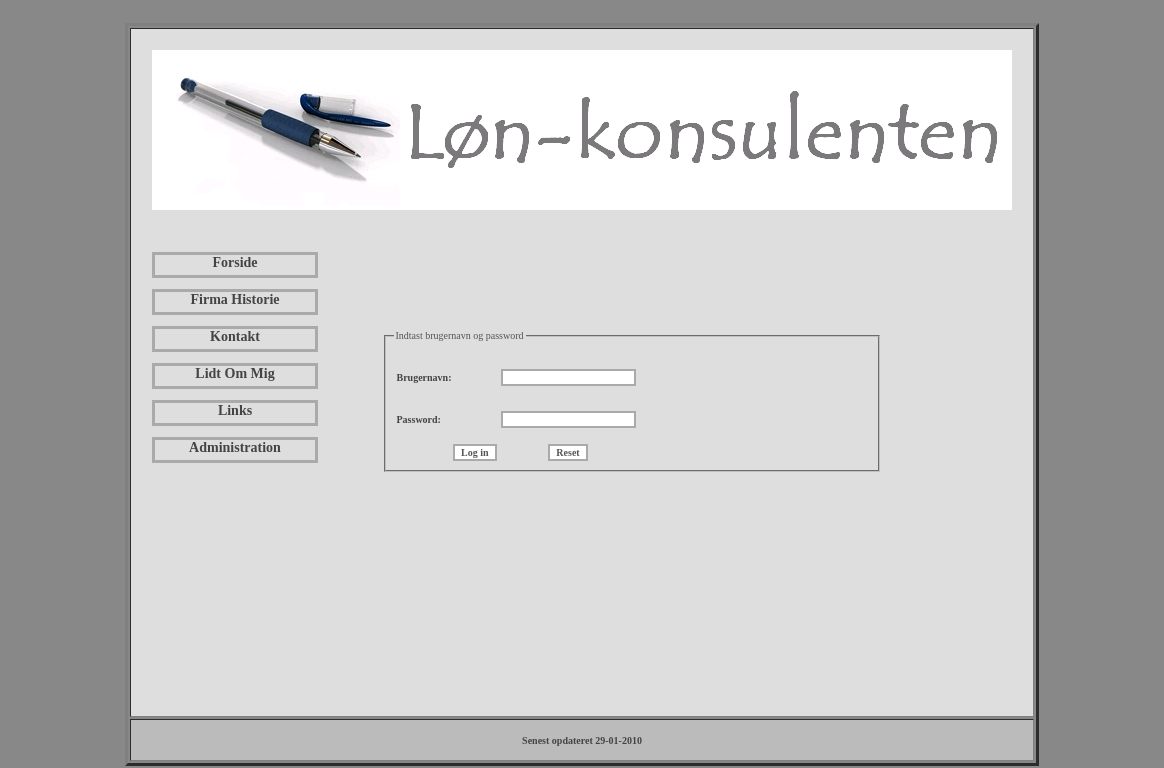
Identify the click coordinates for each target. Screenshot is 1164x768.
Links (235, 410)
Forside (234, 262)
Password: (419, 419)
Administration (235, 447)
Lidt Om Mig (234, 373)
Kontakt (235, 336)
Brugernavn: (424, 377)
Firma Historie (234, 299)
